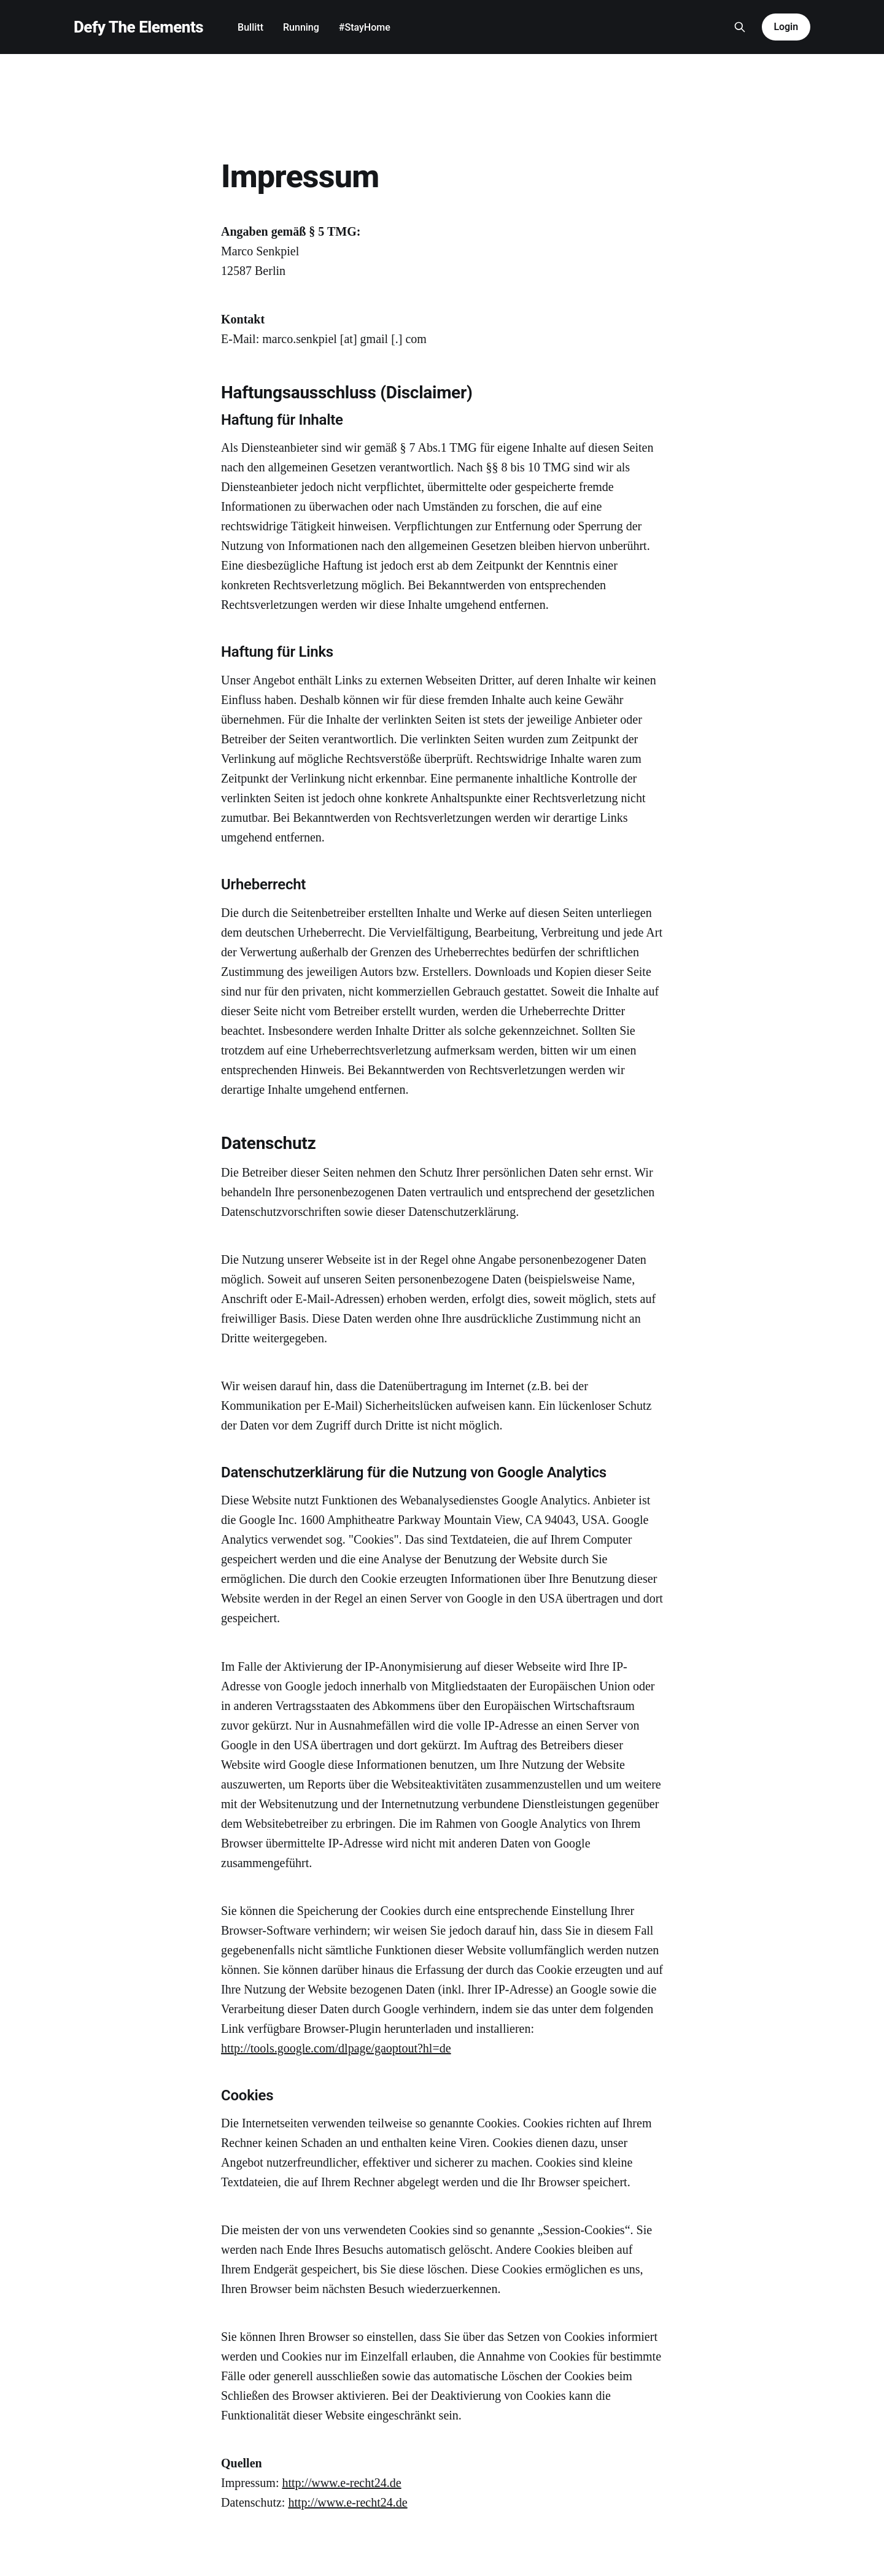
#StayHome (364, 27)
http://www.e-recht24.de (341, 2482)
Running (301, 27)
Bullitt (250, 27)
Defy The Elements (138, 27)
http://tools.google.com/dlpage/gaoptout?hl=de (336, 2048)
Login (786, 27)
